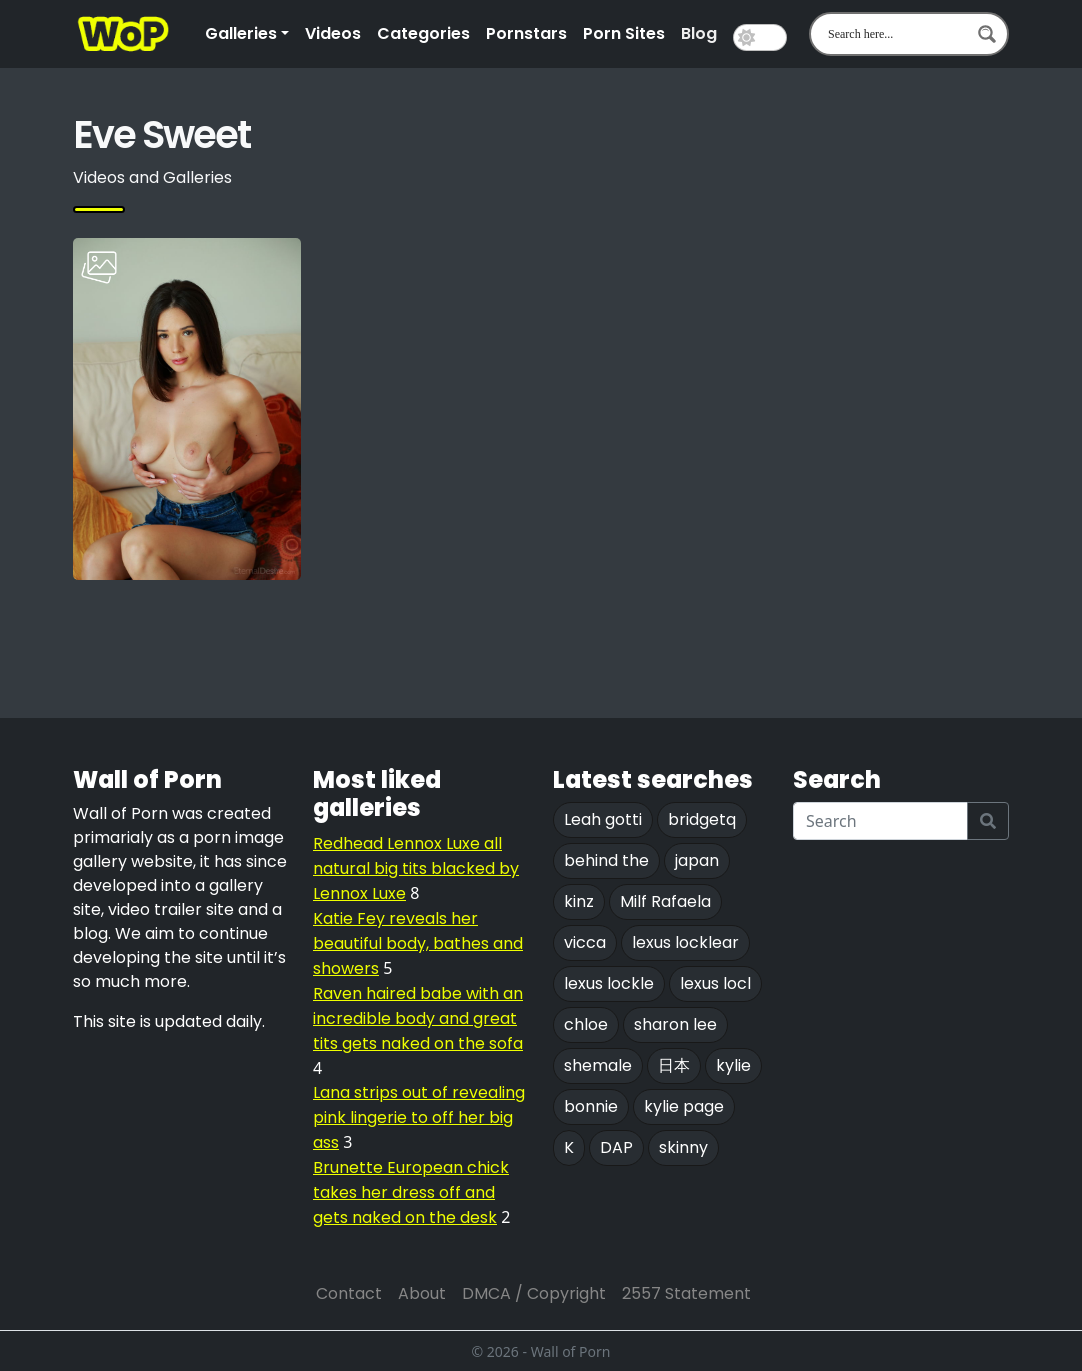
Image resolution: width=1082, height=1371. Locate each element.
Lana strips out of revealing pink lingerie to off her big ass (419, 1117)
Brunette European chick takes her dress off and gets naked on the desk (411, 1192)
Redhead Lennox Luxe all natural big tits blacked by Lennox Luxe (416, 868)
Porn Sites (624, 33)
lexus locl (715, 983)
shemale (598, 1065)
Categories (423, 33)
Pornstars (526, 33)
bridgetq (702, 819)
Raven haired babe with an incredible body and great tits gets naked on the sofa (418, 1018)
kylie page (684, 1106)
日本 (674, 1065)
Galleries (241, 33)
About (422, 1293)
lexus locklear (685, 942)
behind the (606, 860)
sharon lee (675, 1024)
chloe (586, 1024)
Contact (349, 1293)
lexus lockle (609, 983)
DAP (616, 1147)
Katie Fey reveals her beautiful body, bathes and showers (418, 943)
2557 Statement (686, 1293)
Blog (699, 33)
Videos (333, 33)
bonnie (591, 1106)
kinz (579, 901)
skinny (683, 1147)
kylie (733, 1065)
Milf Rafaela (665, 901)
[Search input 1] (896, 34)
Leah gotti (603, 819)
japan (697, 860)
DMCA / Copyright (534, 1293)
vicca (585, 942)
